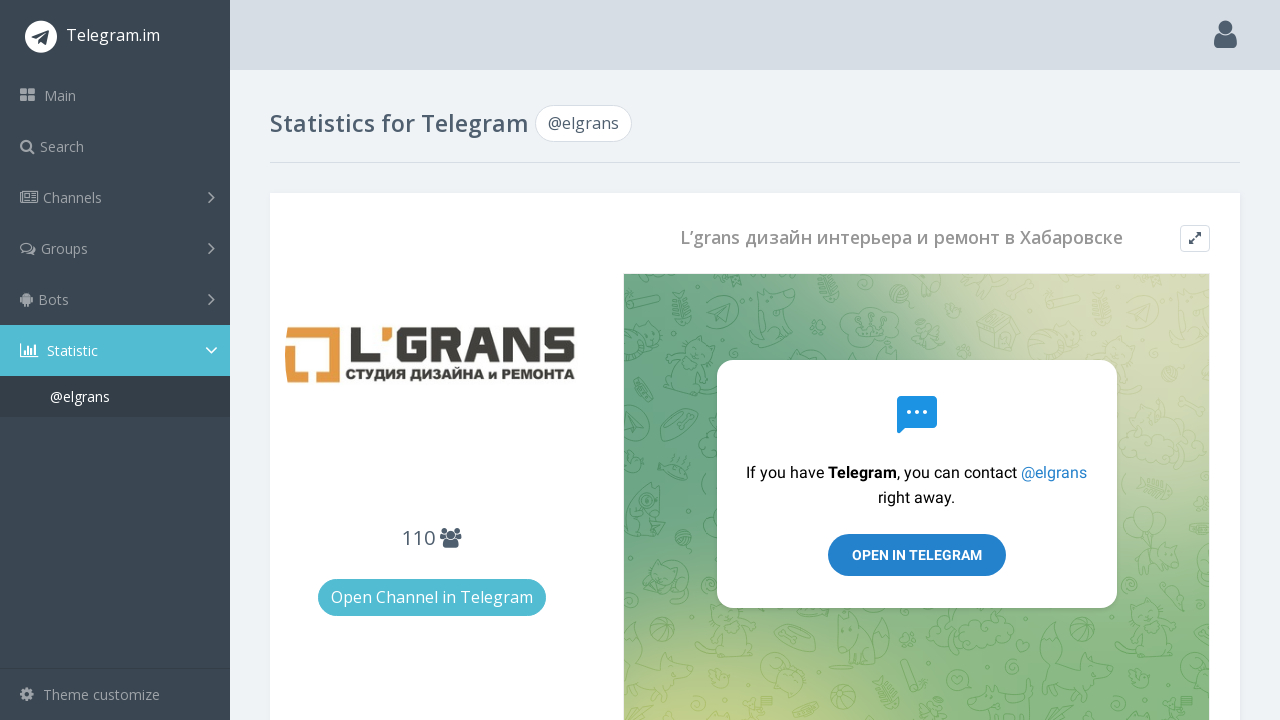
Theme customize (90, 694)
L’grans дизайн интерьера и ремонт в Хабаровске (901, 237)
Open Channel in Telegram (432, 597)
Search (52, 146)
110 (431, 537)
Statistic (121, 350)
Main (48, 95)
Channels (117, 197)
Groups (117, 248)
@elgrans (80, 396)
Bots (117, 299)
